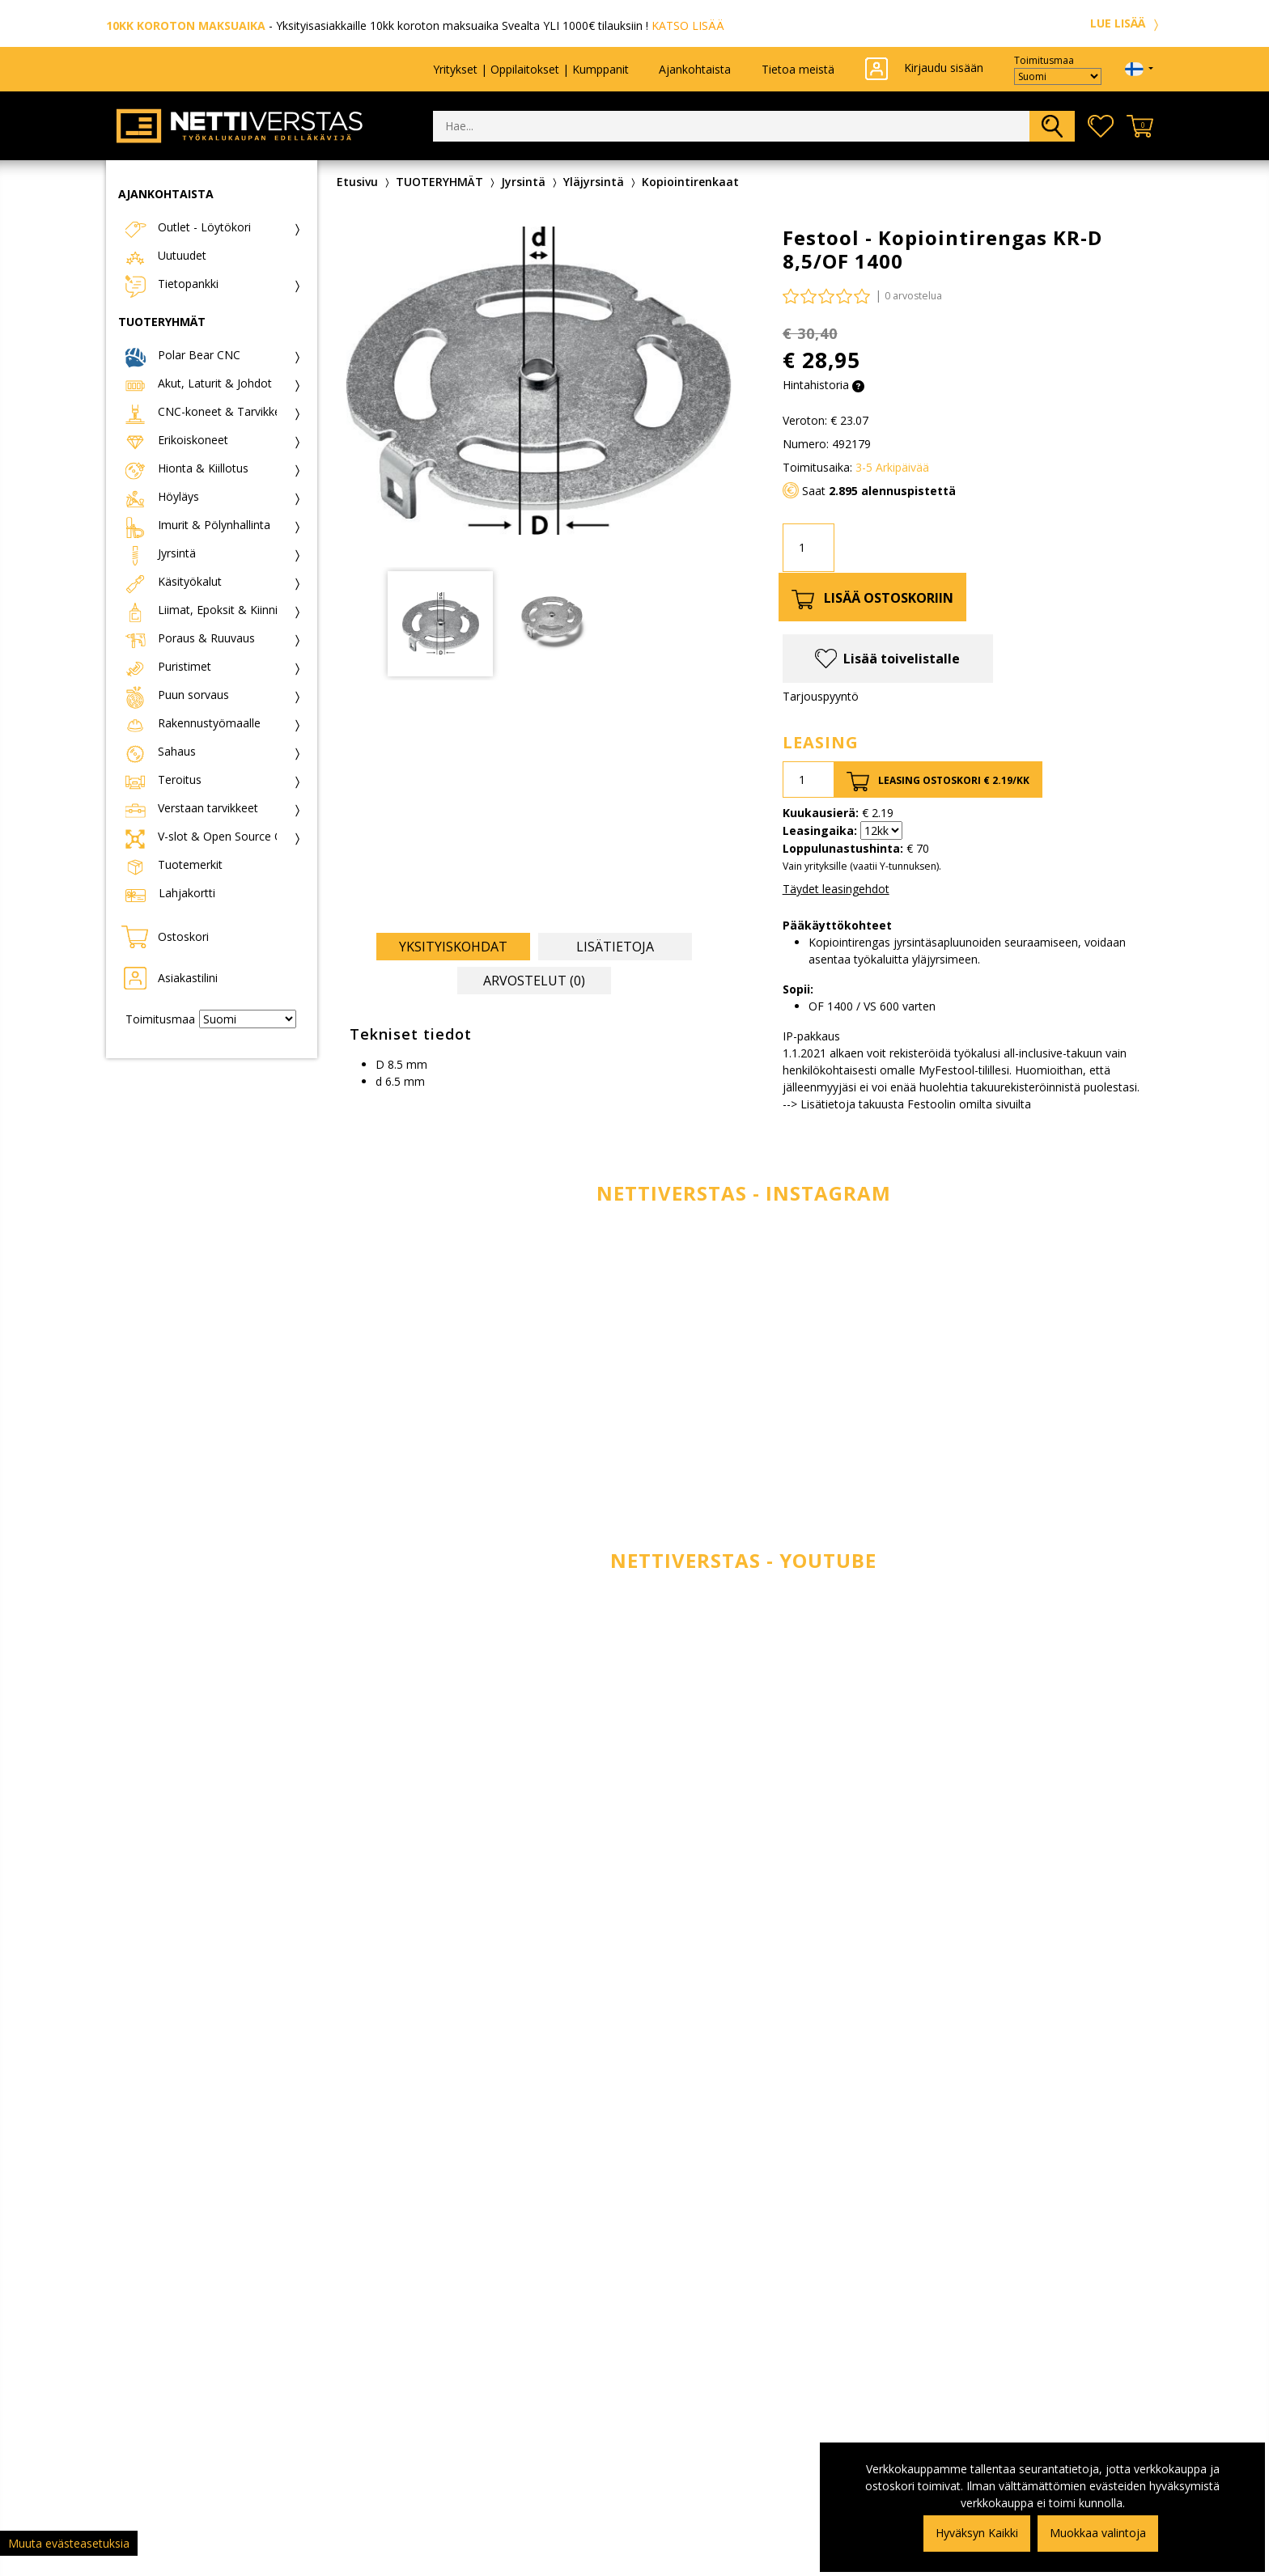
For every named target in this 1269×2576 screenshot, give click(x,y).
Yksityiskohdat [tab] (453, 946)
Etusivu (357, 181)
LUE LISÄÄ (1126, 23)
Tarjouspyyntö (821, 696)
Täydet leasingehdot (836, 888)
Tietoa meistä (798, 69)
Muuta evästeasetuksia (68, 2543)
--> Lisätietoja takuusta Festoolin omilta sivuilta (907, 1104)
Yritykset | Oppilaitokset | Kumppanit (531, 69)
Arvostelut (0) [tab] (534, 980)
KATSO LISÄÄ (687, 25)
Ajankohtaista (695, 69)
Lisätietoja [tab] (615, 946)
